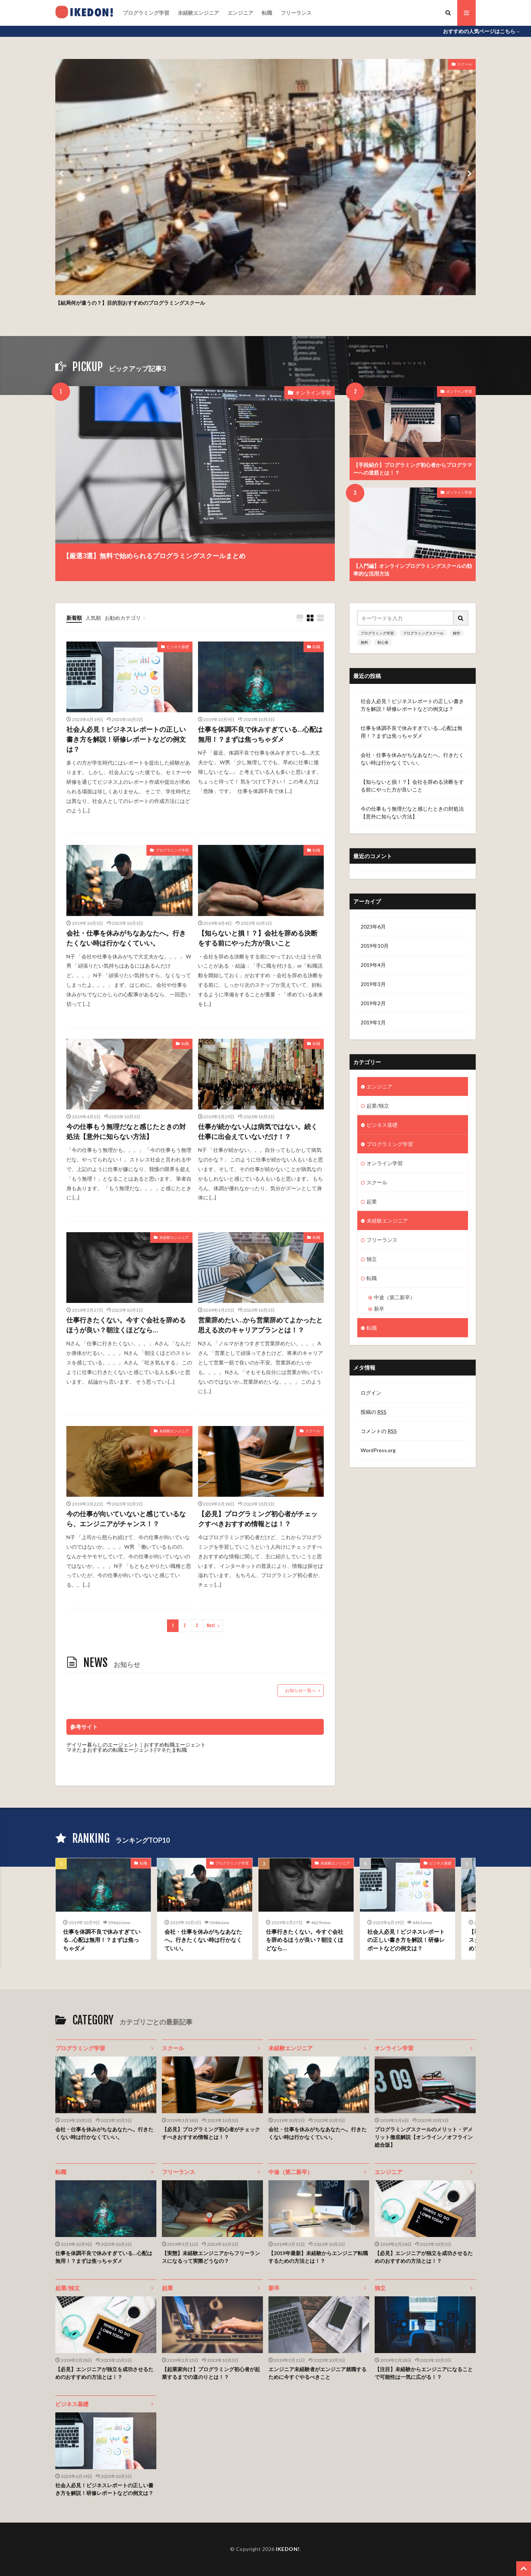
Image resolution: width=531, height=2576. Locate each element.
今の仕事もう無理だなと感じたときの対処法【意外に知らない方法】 (126, 1131)
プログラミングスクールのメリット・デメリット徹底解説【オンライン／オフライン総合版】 (424, 2137)
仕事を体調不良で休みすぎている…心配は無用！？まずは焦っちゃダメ (260, 734)
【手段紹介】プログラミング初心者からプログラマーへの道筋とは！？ (412, 469)
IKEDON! (288, 2549)
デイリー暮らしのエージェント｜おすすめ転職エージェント (136, 1744)
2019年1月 (373, 1022)
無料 (364, 642)
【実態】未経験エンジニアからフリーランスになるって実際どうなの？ (211, 2257)
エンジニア (240, 13)
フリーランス (296, 13)
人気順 (93, 618)
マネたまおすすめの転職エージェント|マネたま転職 (126, 1750)
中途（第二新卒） (394, 1297)
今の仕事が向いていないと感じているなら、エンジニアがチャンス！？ (126, 1519)
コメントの (379, 1431)
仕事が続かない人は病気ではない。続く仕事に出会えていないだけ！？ (257, 1131)
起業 (372, 1201)
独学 (456, 633)
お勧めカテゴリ (123, 618)
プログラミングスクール (423, 633)
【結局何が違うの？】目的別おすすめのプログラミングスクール (130, 303)
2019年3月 (373, 984)
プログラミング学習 (146, 13)
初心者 (382, 642)
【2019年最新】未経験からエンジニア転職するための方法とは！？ (318, 2257)
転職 (267, 13)
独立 (372, 1259)
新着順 (74, 618)
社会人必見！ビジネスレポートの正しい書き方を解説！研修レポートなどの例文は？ (126, 739)
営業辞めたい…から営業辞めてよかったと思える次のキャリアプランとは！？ (260, 1325)
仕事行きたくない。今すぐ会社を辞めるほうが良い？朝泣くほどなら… (126, 1325)
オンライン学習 (313, 392)
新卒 (379, 1309)
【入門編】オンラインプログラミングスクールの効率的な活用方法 (412, 570)
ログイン (371, 1393)
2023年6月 (373, 926)
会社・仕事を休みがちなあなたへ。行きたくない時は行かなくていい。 (126, 938)
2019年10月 (375, 946)
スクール (464, 64)
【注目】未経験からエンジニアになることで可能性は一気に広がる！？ (424, 2373)
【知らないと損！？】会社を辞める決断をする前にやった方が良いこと (257, 938)
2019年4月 (373, 965)
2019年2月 (373, 1003)
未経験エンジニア (198, 13)
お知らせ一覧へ (300, 1690)
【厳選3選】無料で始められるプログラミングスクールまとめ (154, 556)
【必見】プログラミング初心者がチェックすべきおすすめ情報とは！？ (257, 1519)
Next (211, 1625)
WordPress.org (378, 1450)
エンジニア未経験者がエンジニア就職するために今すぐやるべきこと (317, 2373)
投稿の (373, 1412)
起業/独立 (378, 1105)
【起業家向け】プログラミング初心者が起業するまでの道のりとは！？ (211, 2373)
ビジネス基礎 (178, 646)
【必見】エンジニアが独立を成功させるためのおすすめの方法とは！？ (424, 2257)
